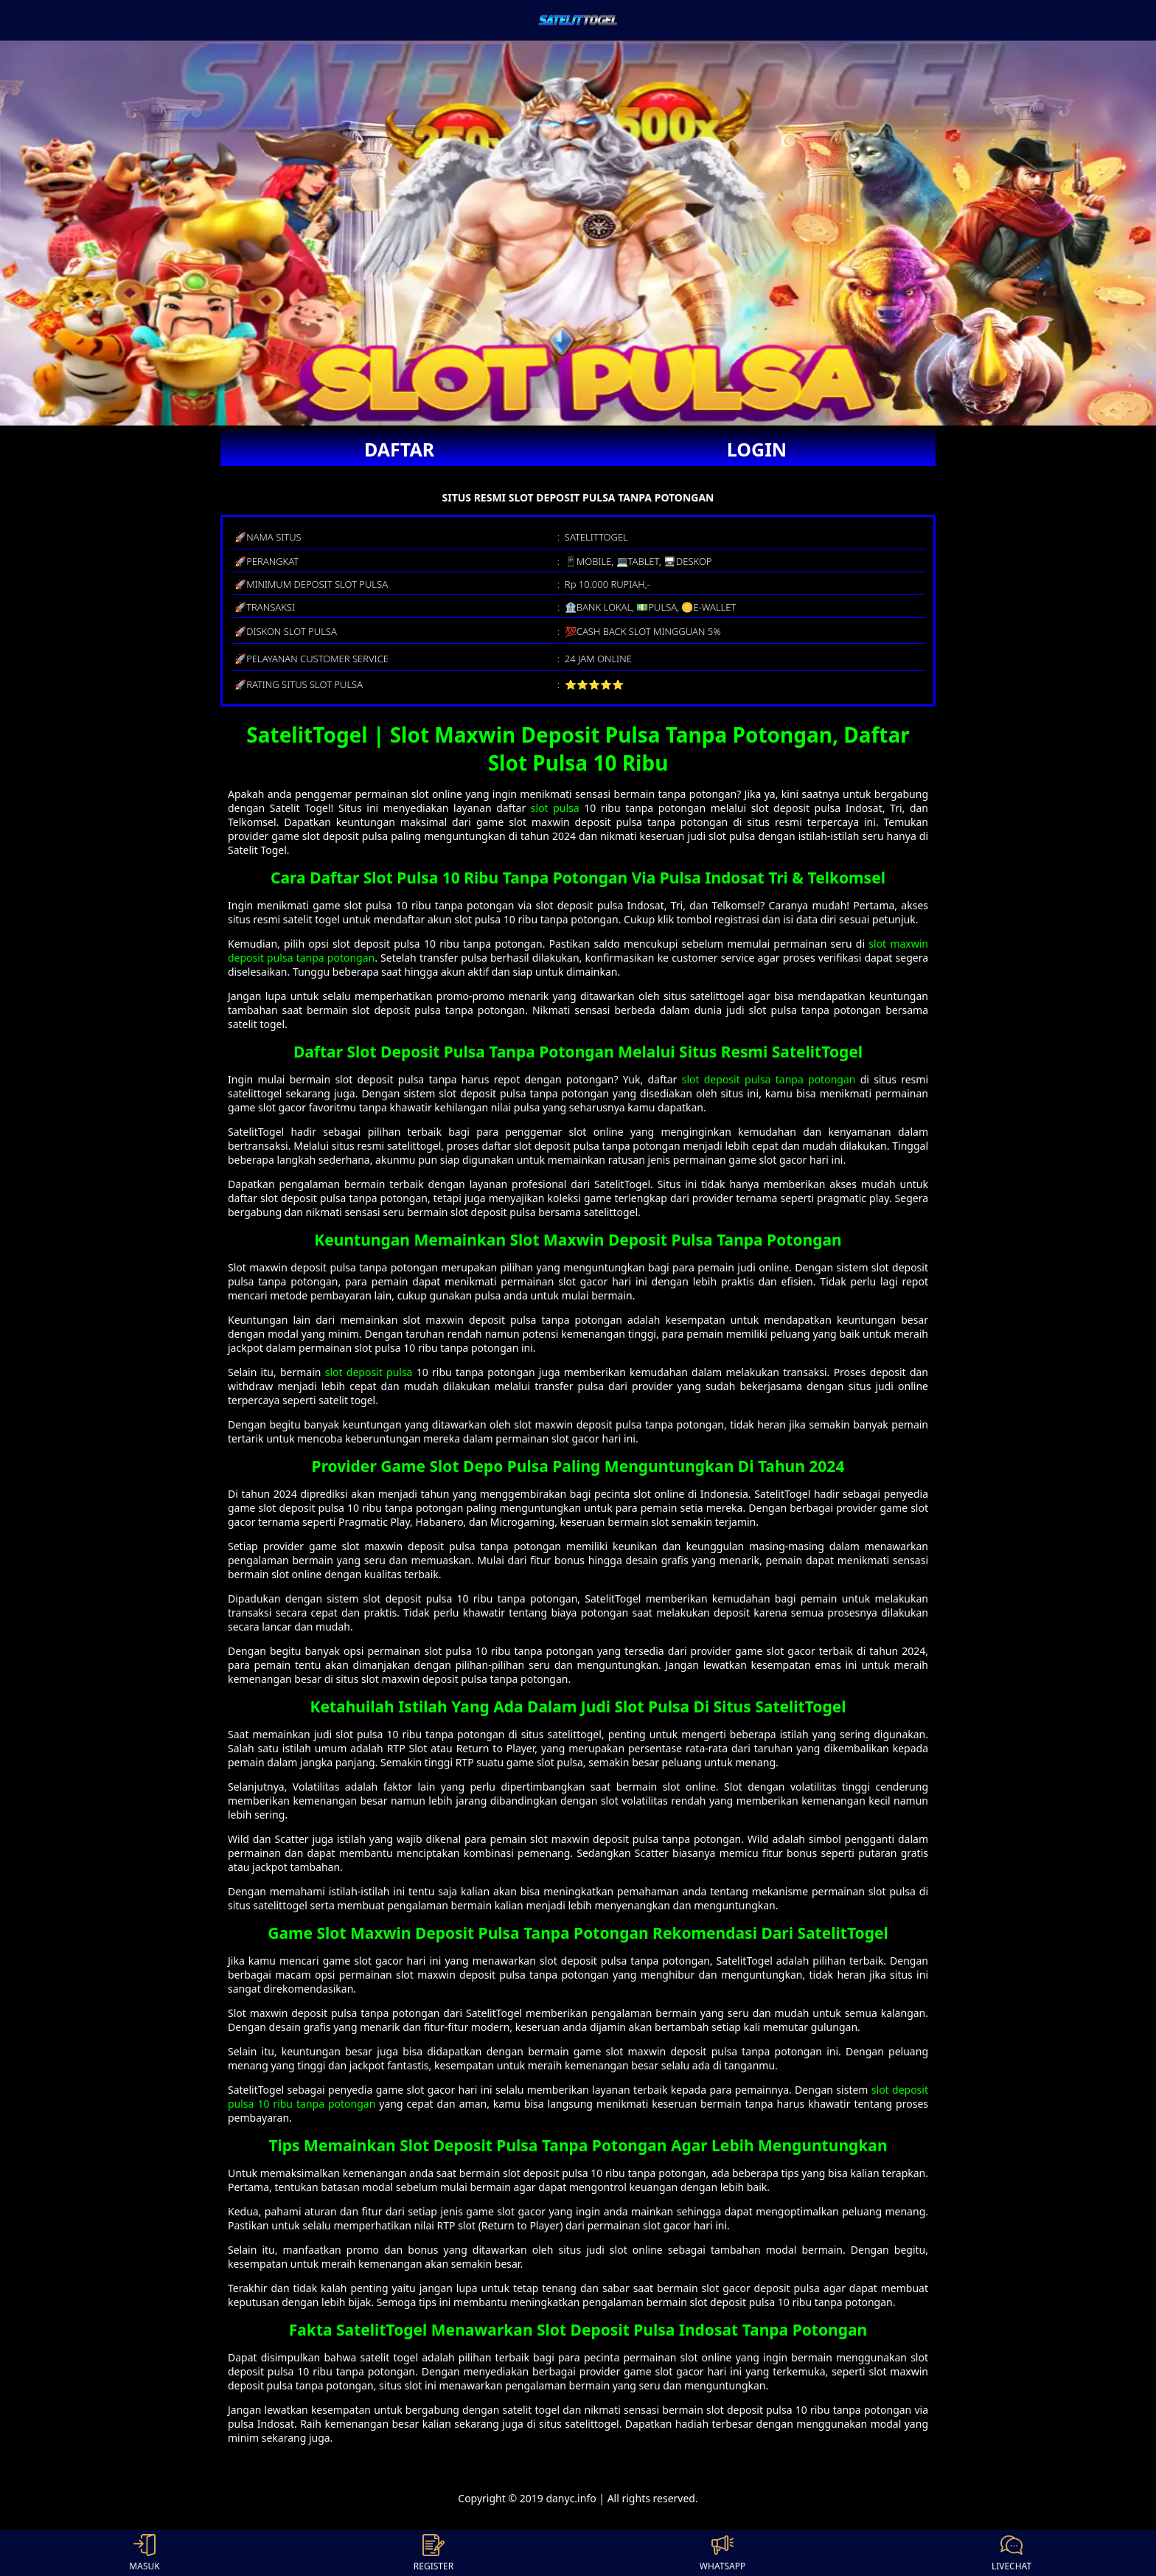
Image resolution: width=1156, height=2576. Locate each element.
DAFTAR (399, 449)
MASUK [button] (144, 2553)
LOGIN (757, 449)
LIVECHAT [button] (1011, 2553)
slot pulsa (555, 808)
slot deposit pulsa (369, 1372)
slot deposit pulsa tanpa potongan (769, 1079)
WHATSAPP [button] (722, 2553)
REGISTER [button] (433, 2553)
